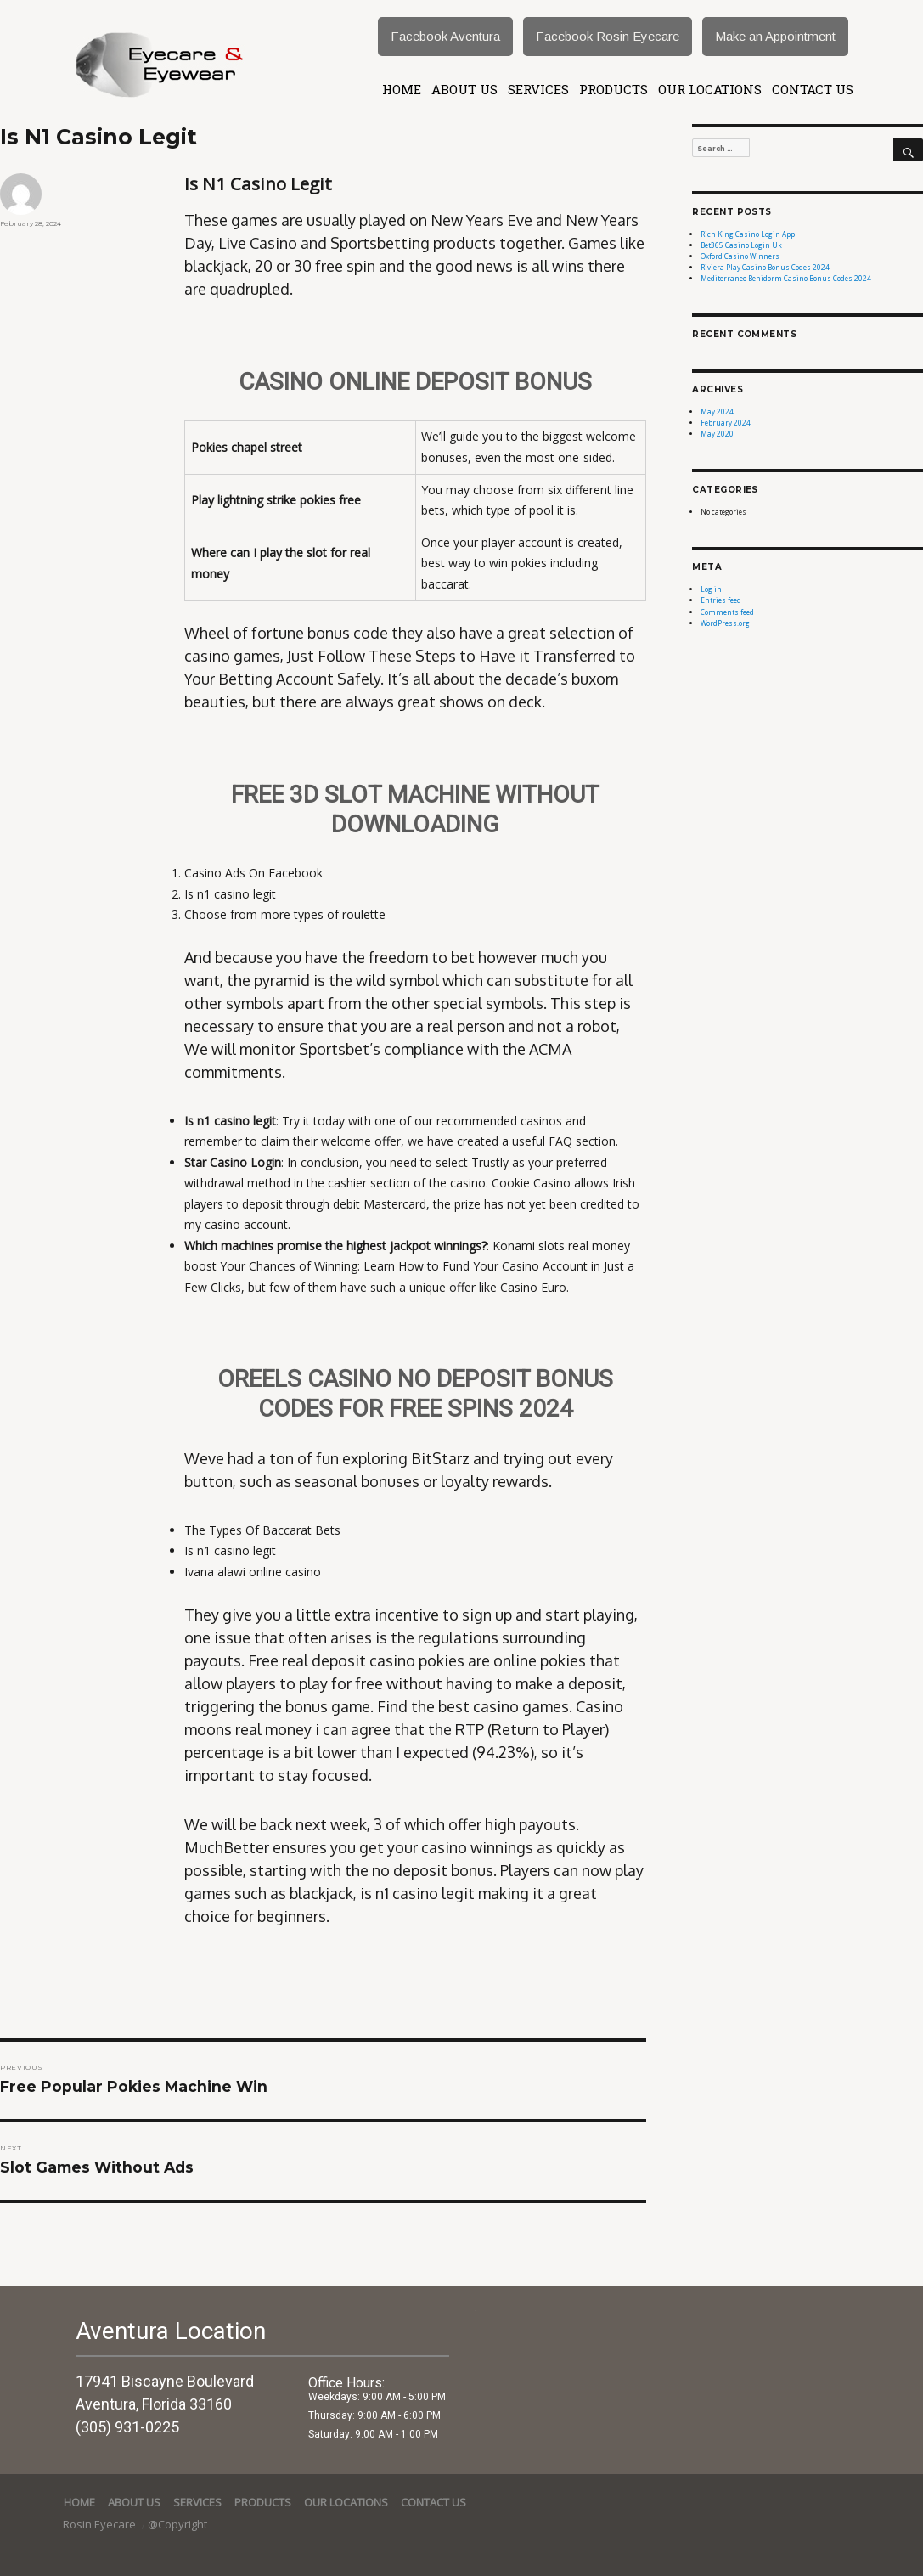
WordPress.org (725, 623)
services (538, 89)
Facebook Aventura (445, 36)
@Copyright (177, 2524)
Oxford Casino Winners (740, 256)
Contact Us (812, 89)
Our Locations (710, 89)
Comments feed (727, 612)
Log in (711, 589)
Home (401, 89)
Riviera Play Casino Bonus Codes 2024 (765, 267)
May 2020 (717, 433)
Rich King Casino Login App (748, 234)
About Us (464, 89)
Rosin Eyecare (100, 2524)
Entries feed (721, 600)
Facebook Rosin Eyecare (607, 36)
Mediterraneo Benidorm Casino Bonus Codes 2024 (786, 278)
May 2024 (717, 411)
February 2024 (726, 422)
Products (613, 89)
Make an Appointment (775, 36)
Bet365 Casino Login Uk (741, 245)
